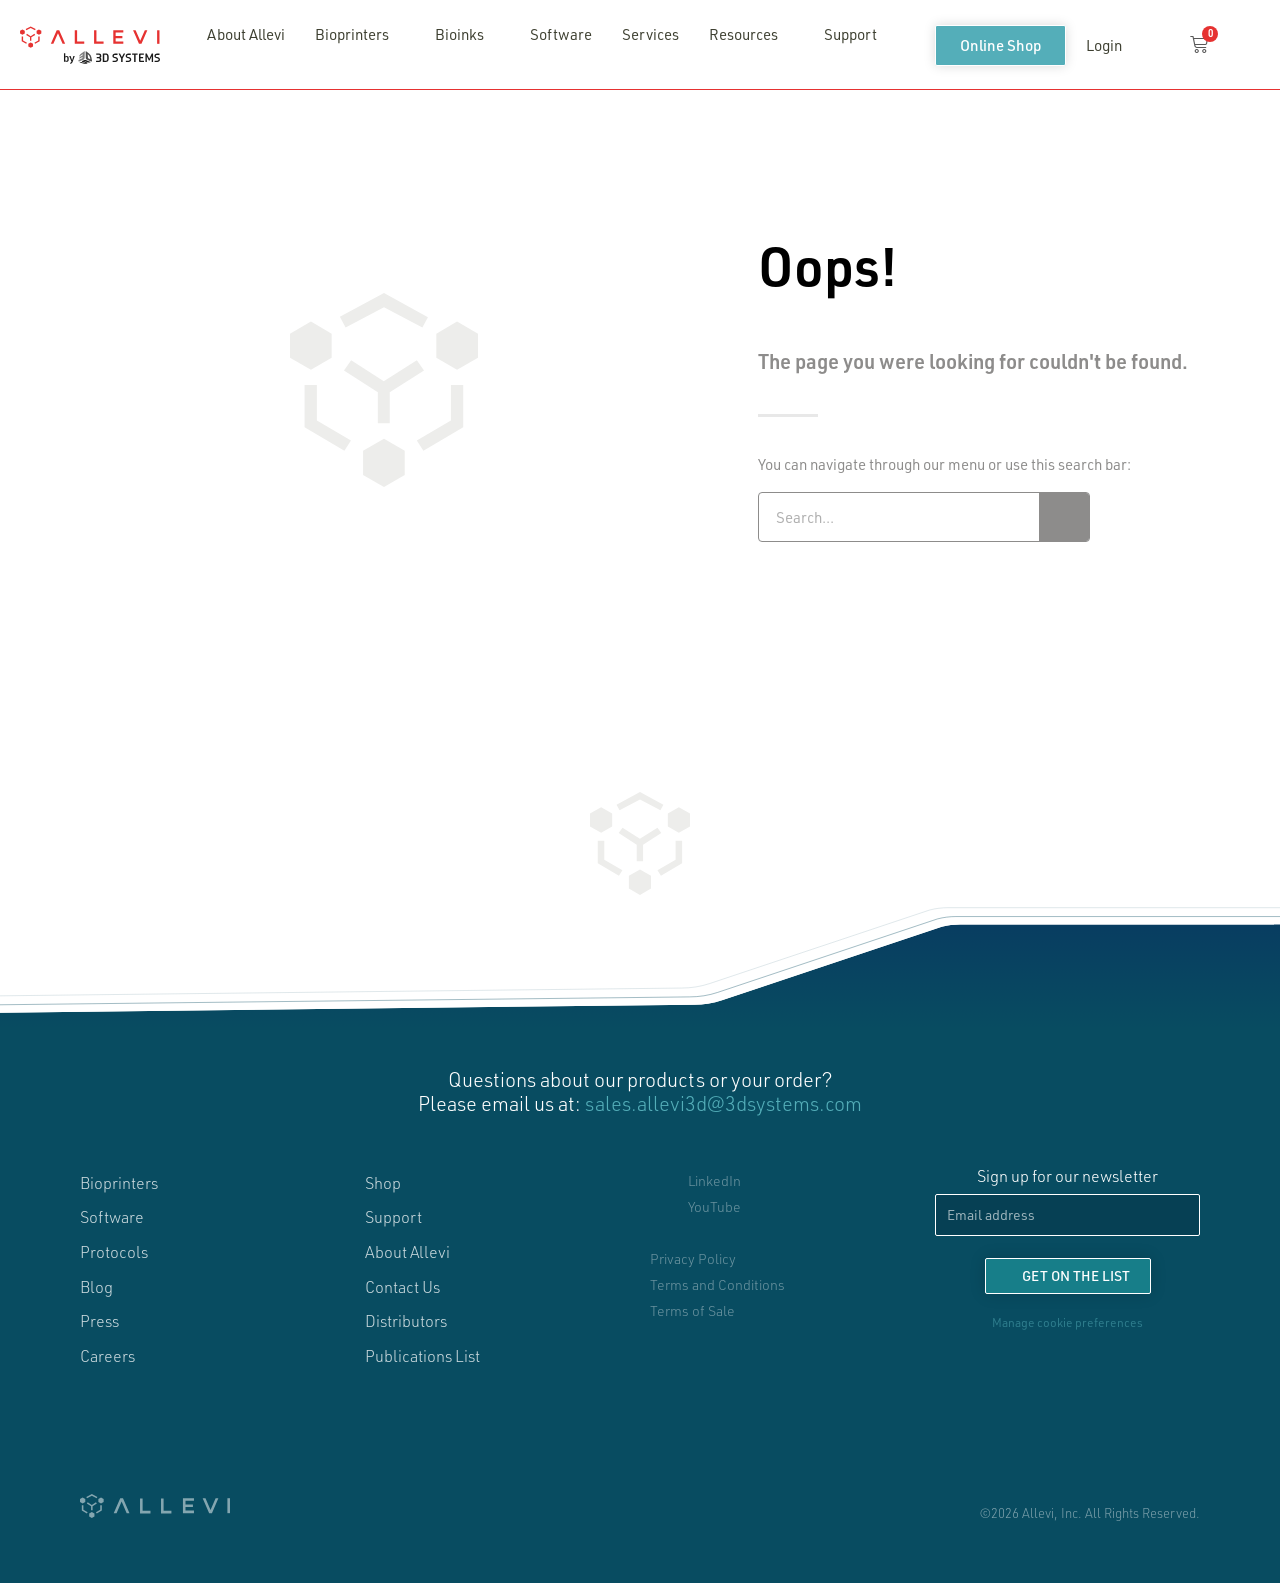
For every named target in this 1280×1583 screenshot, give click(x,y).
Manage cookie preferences (1067, 1322)
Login (1104, 45)
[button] (1154, 46)
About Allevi (246, 34)
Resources (748, 34)
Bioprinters (357, 34)
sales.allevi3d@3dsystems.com (723, 1103)
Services (650, 34)
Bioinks (464, 34)
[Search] (1064, 517)
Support (850, 34)
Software (561, 34)
